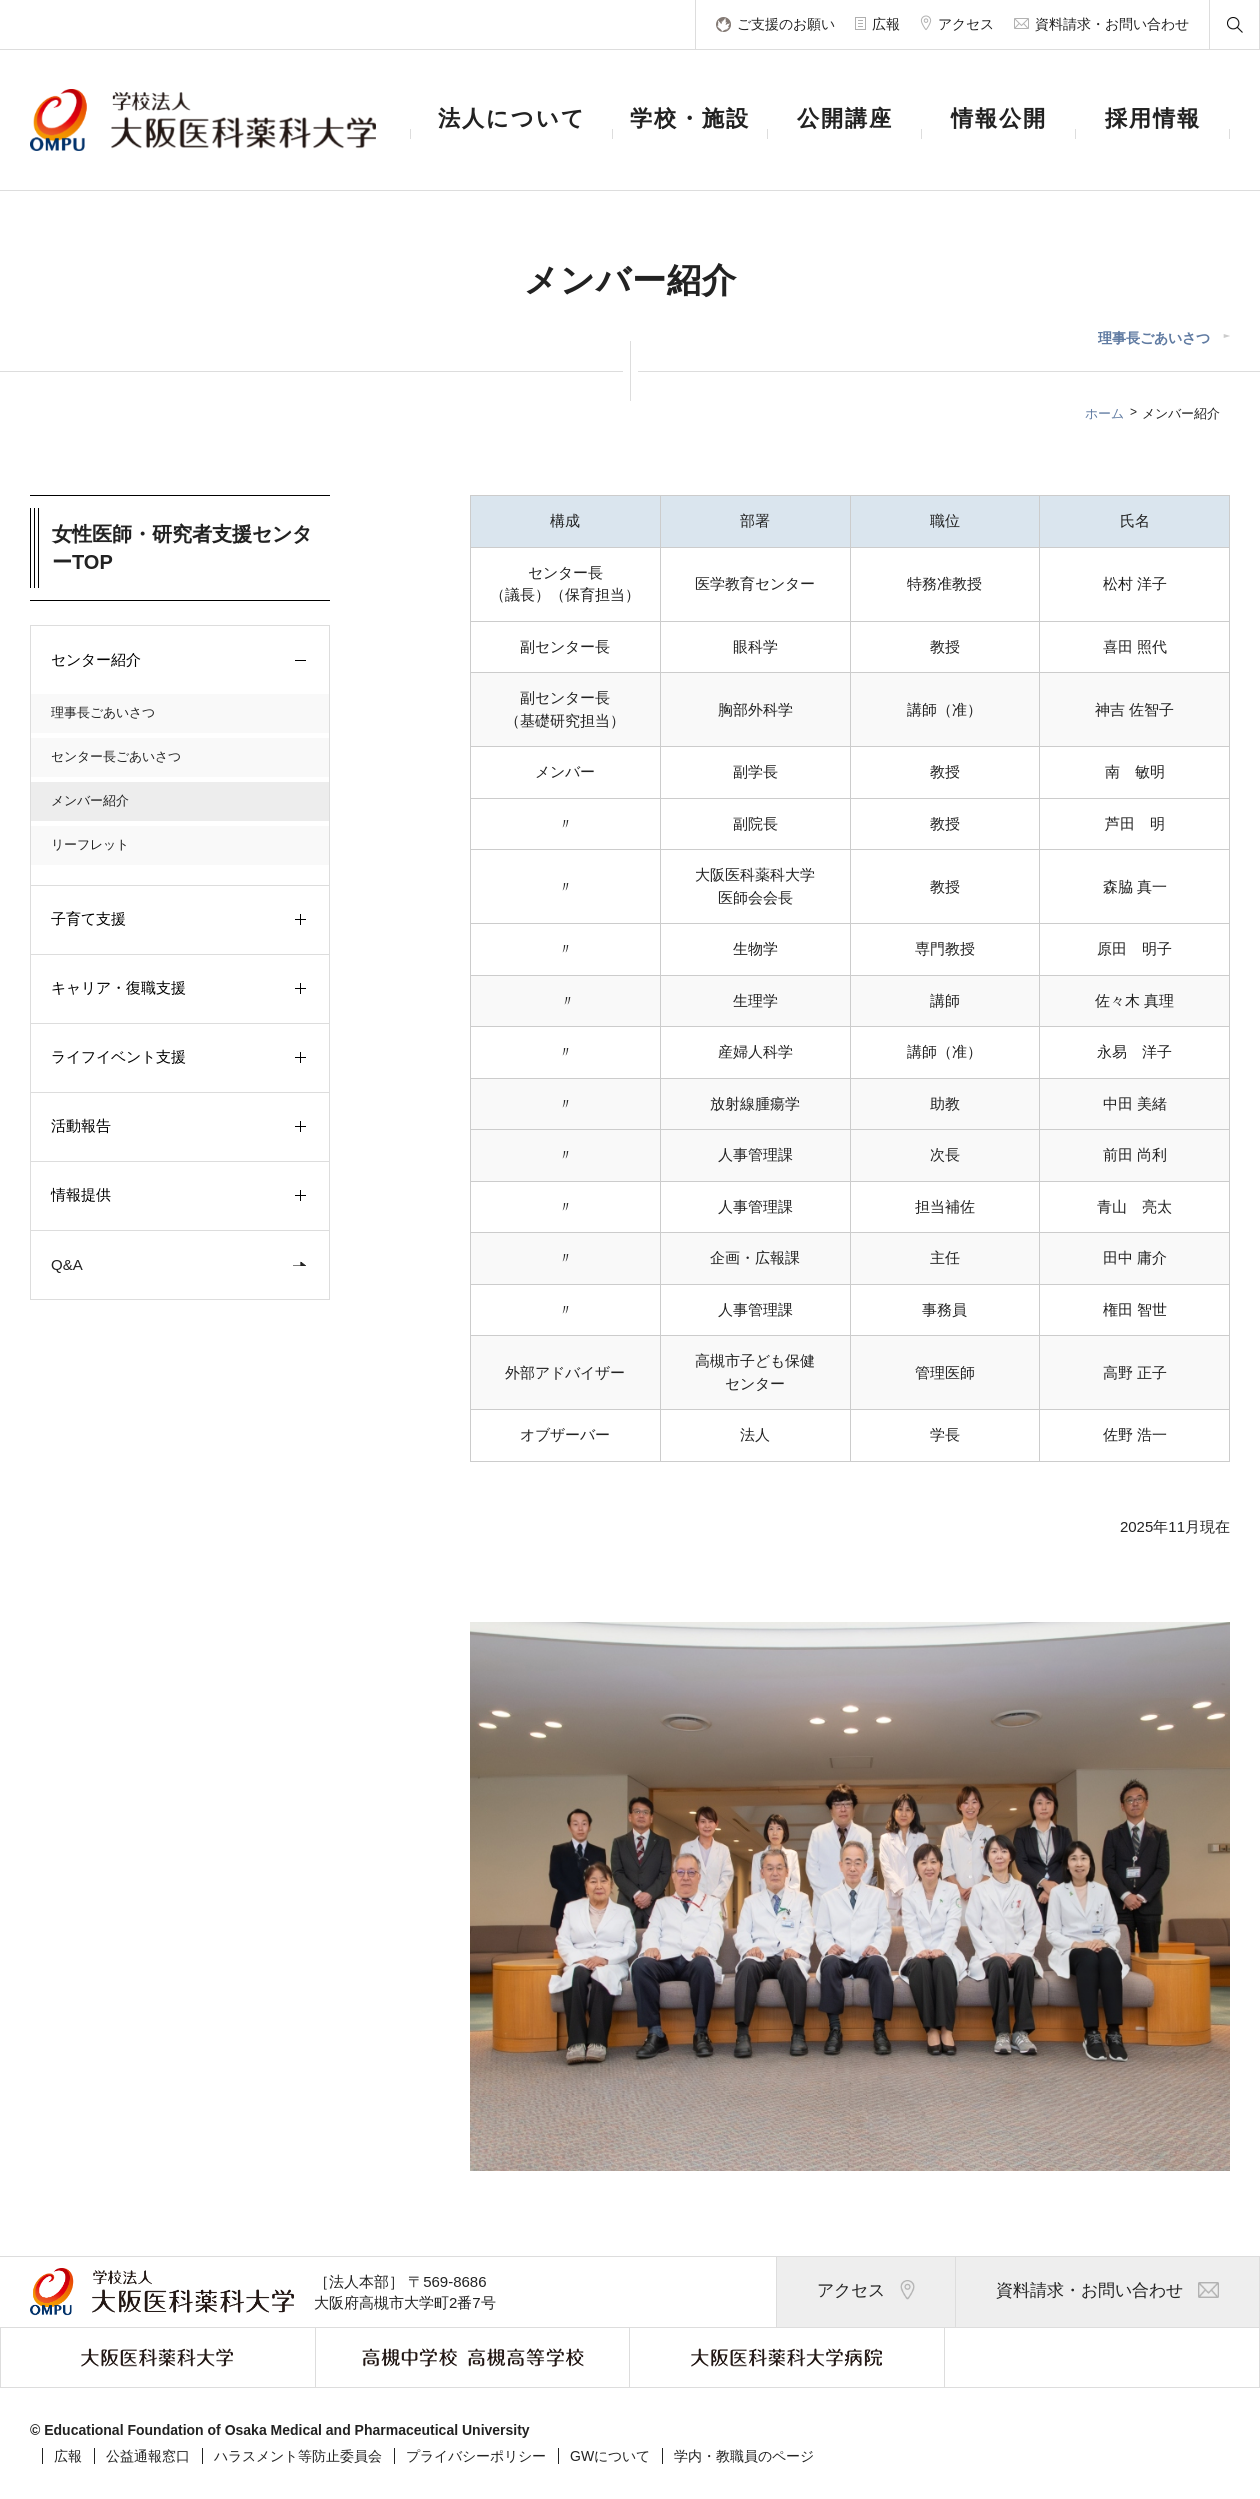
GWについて (610, 2456)
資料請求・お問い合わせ (1107, 2291)
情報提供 (183, 1196)
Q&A (183, 1265)
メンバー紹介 (90, 800)
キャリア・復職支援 (183, 989)
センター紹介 (183, 660)
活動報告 (183, 1127)
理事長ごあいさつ (1154, 338)
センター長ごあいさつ (116, 756)
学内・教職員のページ (744, 2456)
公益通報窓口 (148, 2456)
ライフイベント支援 (183, 1058)
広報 (68, 2456)
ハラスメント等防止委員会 (298, 2456)
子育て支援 (183, 920)
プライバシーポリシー (476, 2456)
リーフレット (90, 844)
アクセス (866, 2291)
